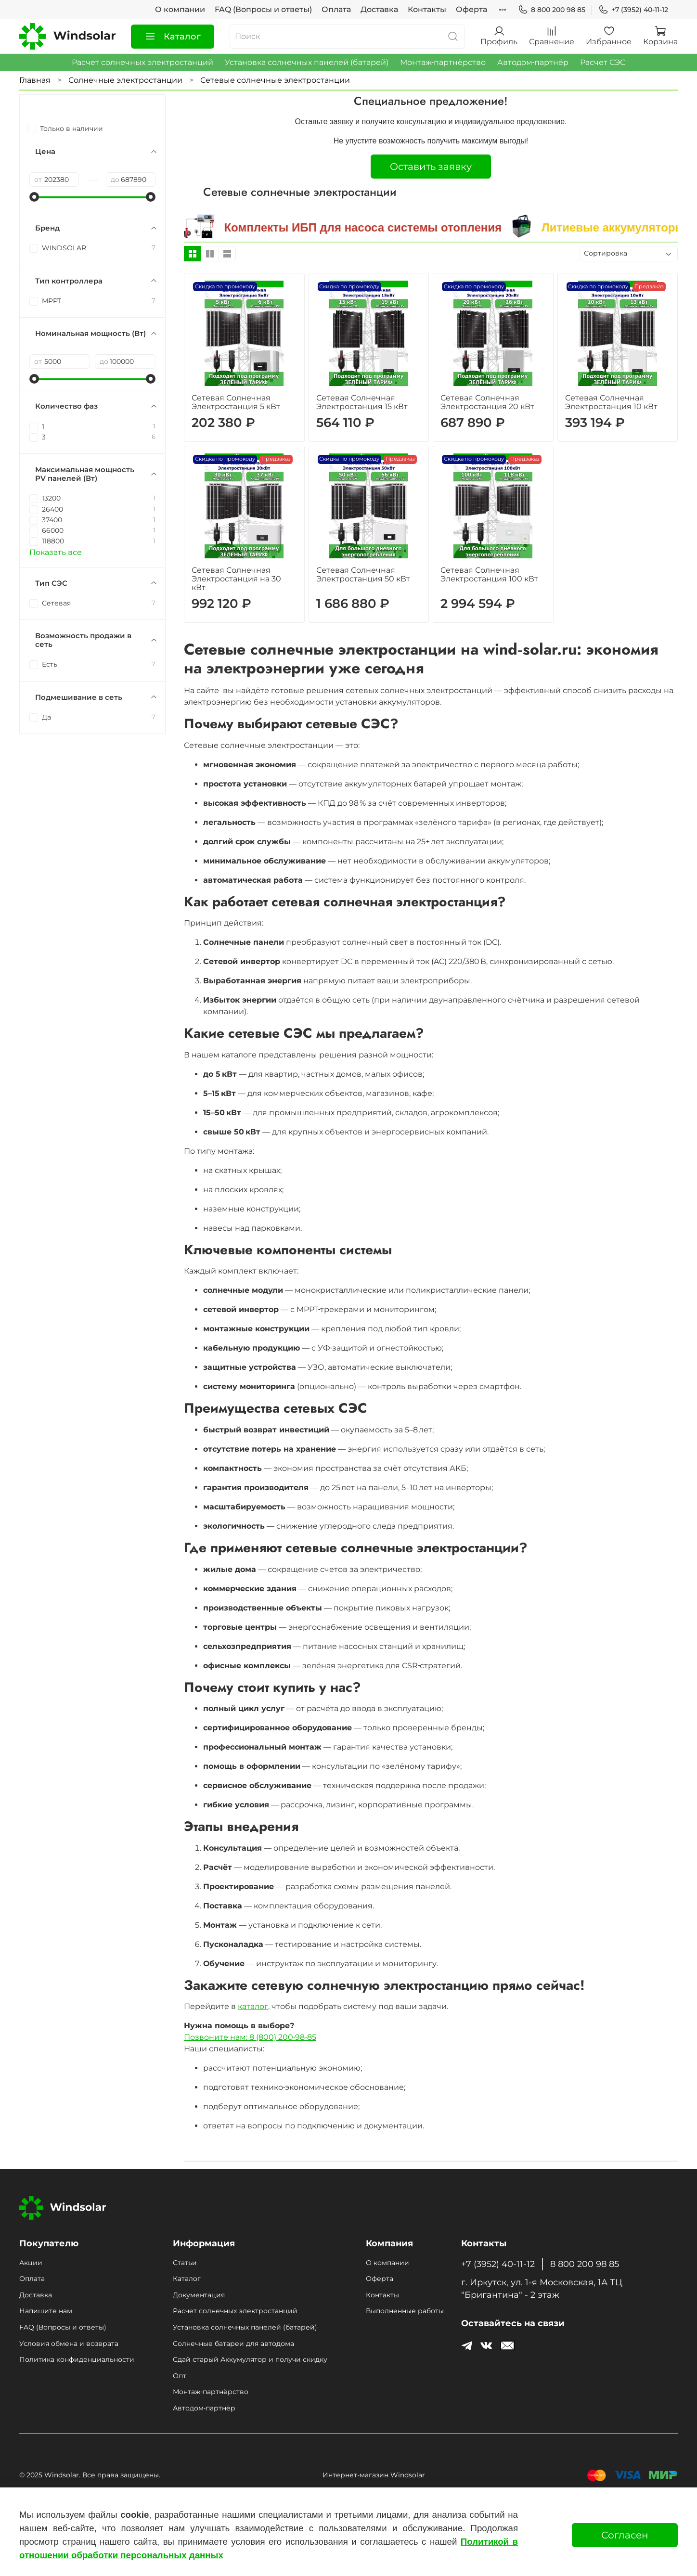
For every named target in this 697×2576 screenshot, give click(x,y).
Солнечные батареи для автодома (233, 2343)
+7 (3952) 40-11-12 (633, 10)
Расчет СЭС (602, 62)
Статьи (185, 2262)
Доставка (379, 9)
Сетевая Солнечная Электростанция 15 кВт (362, 402)
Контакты (427, 9)
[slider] (34, 197)
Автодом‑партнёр (532, 62)
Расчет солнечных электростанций (142, 62)
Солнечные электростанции (125, 80)
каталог (253, 2006)
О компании (180, 9)
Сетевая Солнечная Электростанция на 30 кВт (236, 579)
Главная (35, 80)
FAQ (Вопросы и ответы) (263, 9)
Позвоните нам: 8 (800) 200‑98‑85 (250, 2037)
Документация (199, 2295)
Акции (30, 2262)
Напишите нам (45, 2310)
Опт (179, 2375)
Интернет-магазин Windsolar (374, 2475)
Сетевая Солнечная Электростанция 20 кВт (487, 402)
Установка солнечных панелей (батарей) (306, 62)
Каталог (172, 36)
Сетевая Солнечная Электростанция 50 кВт (363, 574)
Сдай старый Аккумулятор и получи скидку (250, 2359)
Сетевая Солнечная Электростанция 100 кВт (489, 574)
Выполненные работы (405, 2310)
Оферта (471, 9)
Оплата (336, 9)
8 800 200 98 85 (551, 10)
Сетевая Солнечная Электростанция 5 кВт (236, 402)
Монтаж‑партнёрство (443, 62)
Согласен (624, 2535)
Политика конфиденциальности (76, 2359)
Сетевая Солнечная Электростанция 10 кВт (611, 402)
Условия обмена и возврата (68, 2343)
